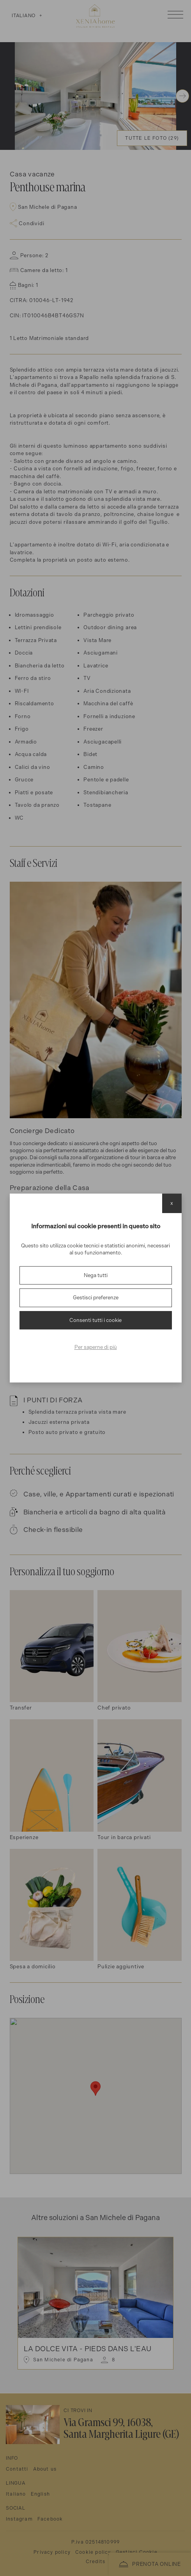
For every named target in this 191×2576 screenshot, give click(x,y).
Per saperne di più (95, 1347)
